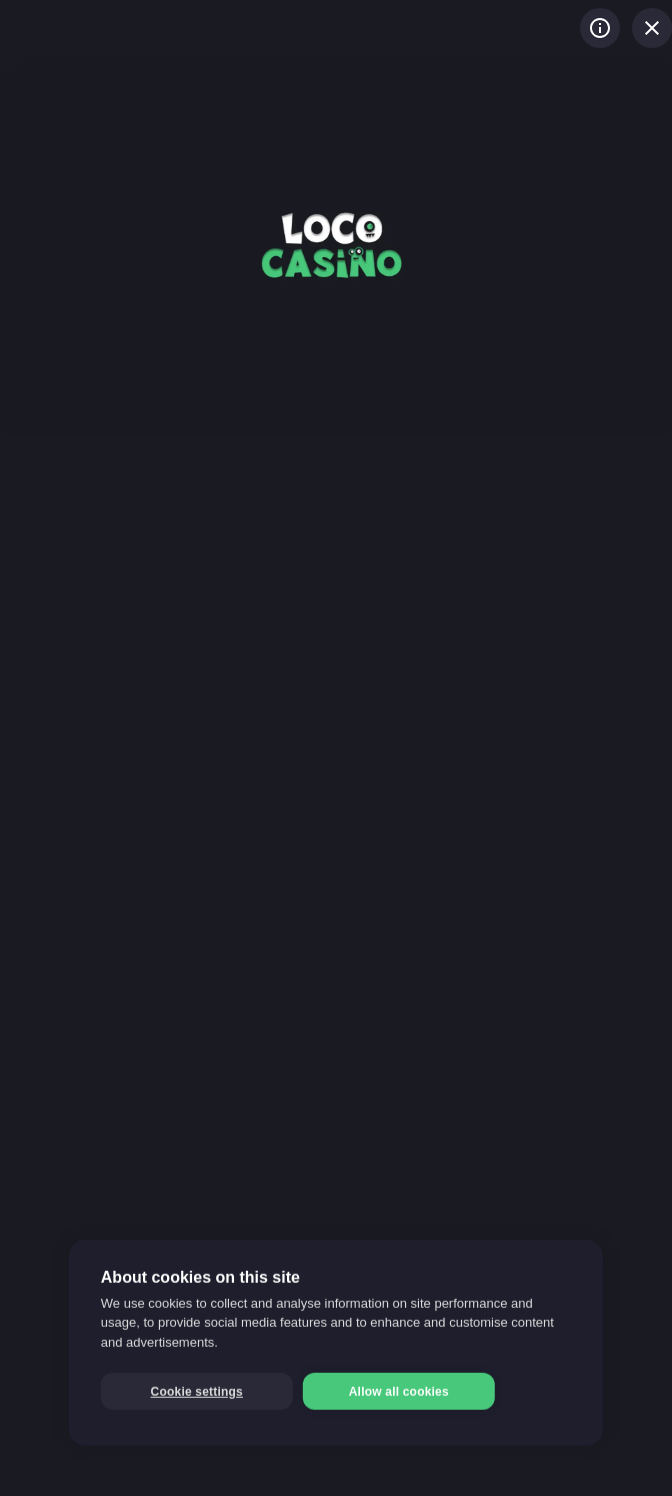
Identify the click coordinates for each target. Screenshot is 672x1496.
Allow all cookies (399, 1392)
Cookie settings (197, 1392)
